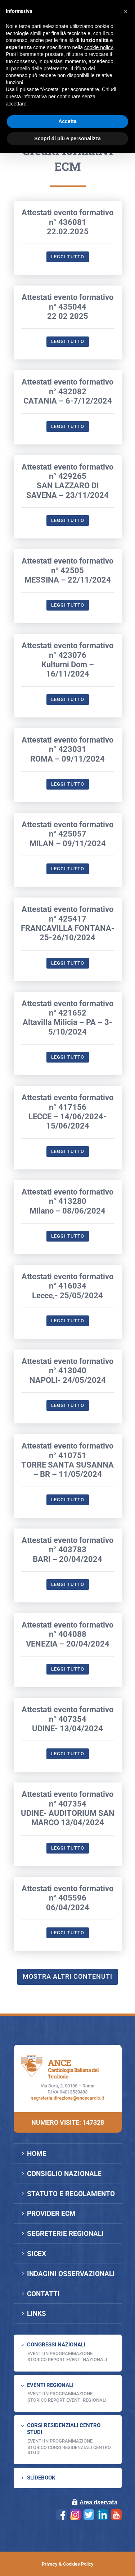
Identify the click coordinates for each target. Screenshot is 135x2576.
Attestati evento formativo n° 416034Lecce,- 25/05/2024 (67, 1370)
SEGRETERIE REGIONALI (65, 2233)
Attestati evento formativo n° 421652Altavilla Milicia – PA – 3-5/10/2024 (67, 1101)
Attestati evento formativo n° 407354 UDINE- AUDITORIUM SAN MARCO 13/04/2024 (67, 1892)
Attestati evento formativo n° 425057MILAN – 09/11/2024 (67, 918)
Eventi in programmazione (60, 2441)
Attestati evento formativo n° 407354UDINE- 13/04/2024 (67, 1803)
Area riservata (98, 2502)
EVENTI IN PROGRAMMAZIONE (60, 2353)
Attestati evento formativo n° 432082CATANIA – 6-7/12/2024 (67, 476)
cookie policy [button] (98, 47)
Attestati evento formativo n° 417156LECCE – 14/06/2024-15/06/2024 (67, 1195)
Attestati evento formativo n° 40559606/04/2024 (67, 1982)
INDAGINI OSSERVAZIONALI (71, 2274)
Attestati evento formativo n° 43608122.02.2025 (67, 306)
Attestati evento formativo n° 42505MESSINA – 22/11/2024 (67, 654)
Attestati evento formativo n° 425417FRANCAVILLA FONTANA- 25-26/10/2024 (67, 1007)
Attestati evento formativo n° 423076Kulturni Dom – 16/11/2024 (67, 743)
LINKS (36, 2313)
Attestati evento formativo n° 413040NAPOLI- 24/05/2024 (67, 1455)
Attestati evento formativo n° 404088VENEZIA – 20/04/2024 (67, 1718)
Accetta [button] (67, 121)
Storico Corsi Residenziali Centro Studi (69, 2450)
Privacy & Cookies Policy (68, 2564)
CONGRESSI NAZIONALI (56, 2344)
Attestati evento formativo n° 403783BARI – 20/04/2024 (67, 1634)
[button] (125, 11)
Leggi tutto (67, 340)
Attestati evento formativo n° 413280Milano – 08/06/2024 (67, 1285)
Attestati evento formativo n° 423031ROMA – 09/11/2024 (67, 833)
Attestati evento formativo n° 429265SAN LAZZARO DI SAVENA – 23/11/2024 (67, 565)
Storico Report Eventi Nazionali (67, 2359)
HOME (36, 2153)
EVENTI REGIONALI (50, 2385)
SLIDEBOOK (41, 2477)
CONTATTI (43, 2294)
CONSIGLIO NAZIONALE (64, 2174)
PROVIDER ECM (51, 2213)
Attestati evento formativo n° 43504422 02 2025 (67, 391)
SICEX (36, 2254)
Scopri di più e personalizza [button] (67, 138)
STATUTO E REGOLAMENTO (71, 2194)
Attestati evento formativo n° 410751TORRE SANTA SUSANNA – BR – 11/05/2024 (67, 1544)
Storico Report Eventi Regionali (67, 2400)
